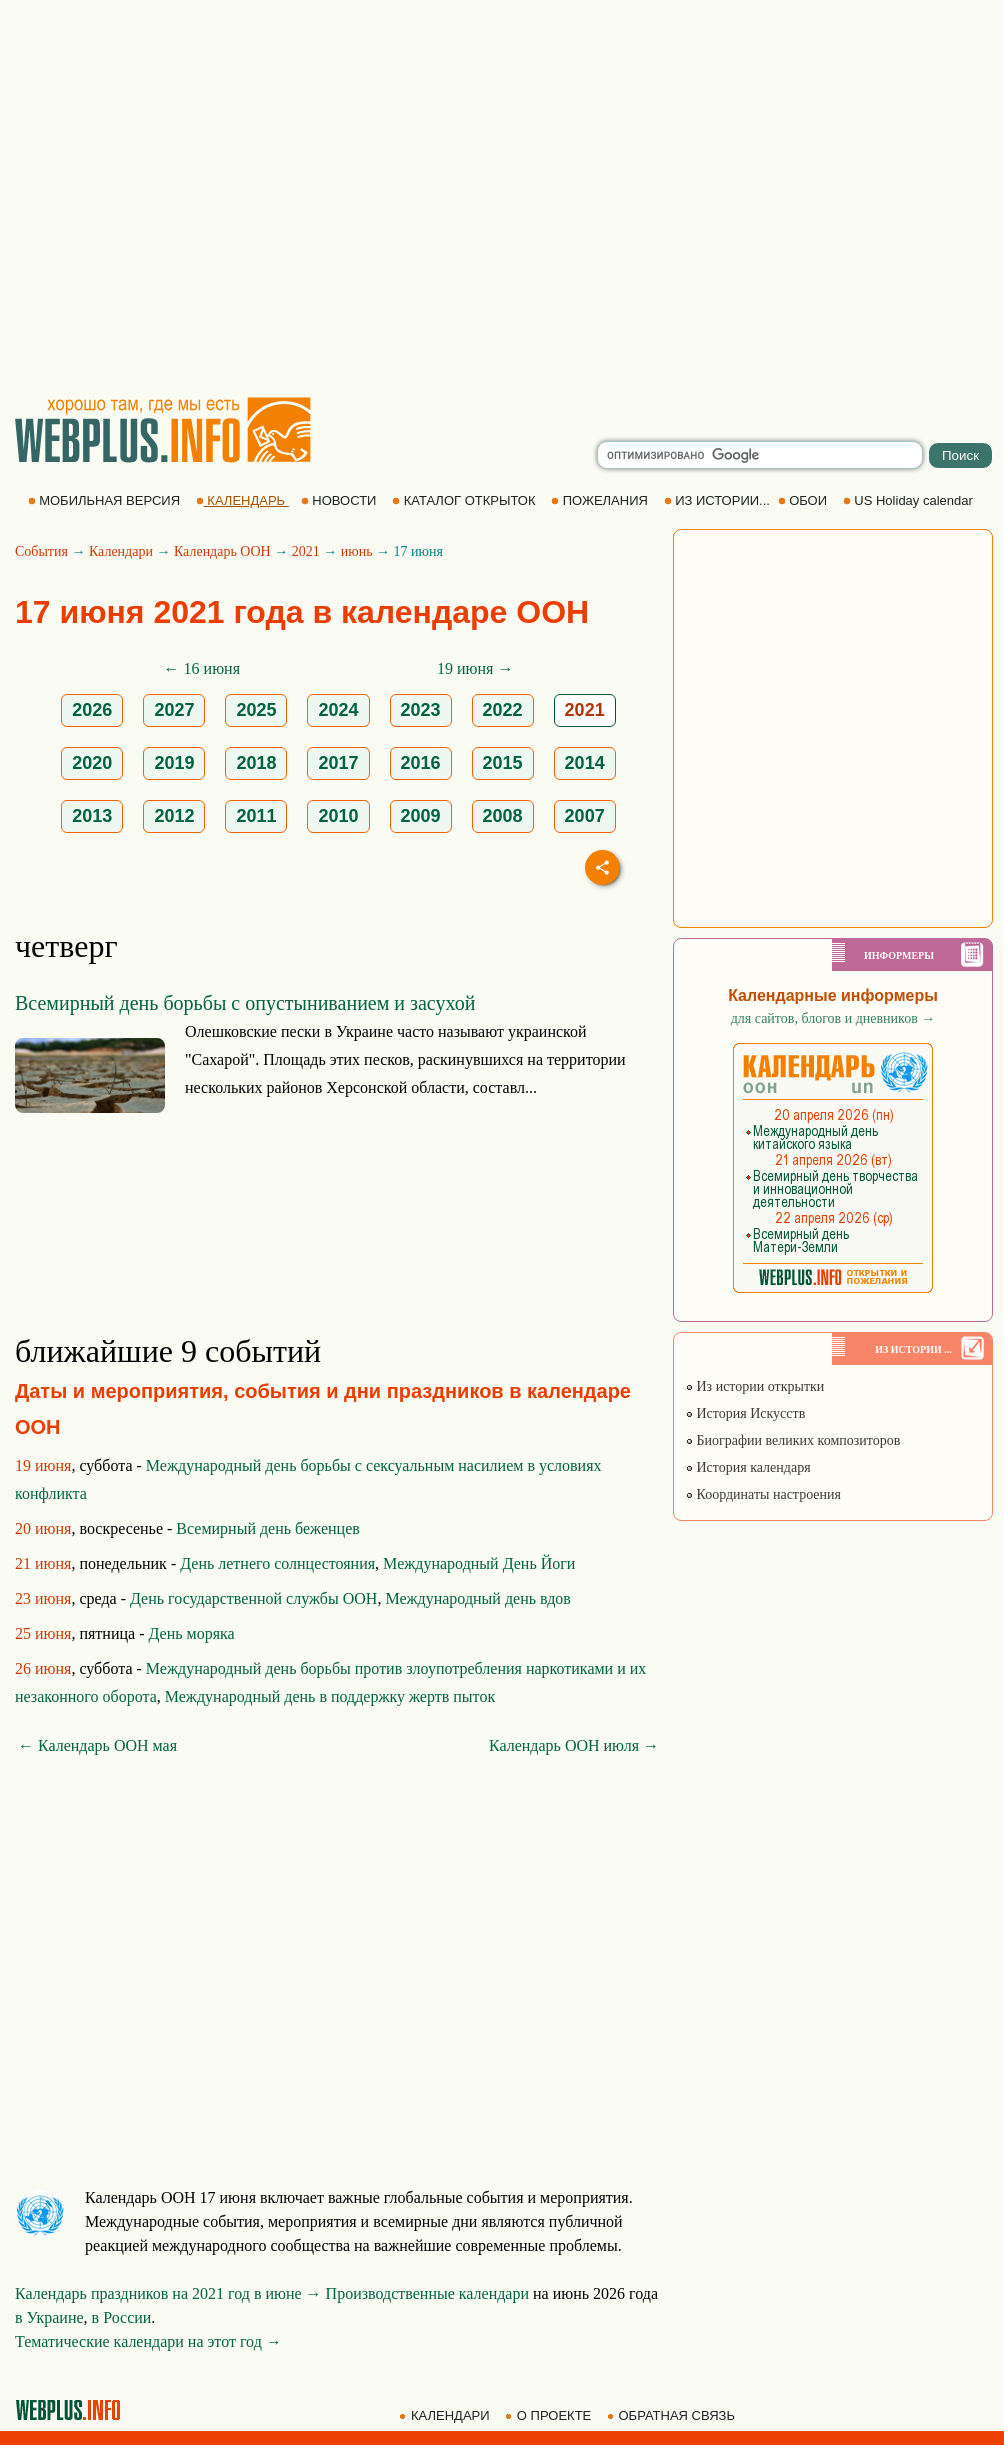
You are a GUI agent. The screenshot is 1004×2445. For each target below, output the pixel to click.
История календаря (748, 1467)
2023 (421, 710)
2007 (585, 816)
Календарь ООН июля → (574, 1745)
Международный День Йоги (479, 1563)
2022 (503, 710)
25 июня (43, 1633)
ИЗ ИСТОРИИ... (719, 500)
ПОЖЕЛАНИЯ (601, 500)
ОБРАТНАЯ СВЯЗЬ (673, 2415)
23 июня (43, 1598)
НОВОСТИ (340, 500)
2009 (421, 816)
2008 (503, 816)
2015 (503, 763)
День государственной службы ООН (253, 1598)
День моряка (191, 1633)
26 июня (43, 1668)
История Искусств (745, 1413)
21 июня (43, 1563)
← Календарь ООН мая (97, 1745)
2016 (421, 763)
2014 (585, 763)
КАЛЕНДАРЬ (242, 500)
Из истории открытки (754, 1386)
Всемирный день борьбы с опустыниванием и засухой (245, 1003)
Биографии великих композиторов (792, 1440)
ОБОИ (804, 500)
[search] (760, 455)
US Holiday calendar (910, 500)
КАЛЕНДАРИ (446, 2415)
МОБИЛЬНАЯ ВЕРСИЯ (106, 500)
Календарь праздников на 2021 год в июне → (168, 2293)
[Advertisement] (187, 197)
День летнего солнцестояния (277, 1563)
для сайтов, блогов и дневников (833, 1018)
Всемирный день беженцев (268, 1528)
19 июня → (475, 668)
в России (122, 2317)
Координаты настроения (763, 1494)
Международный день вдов (477, 1598)
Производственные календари (427, 2293)
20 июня (43, 1528)
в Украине (49, 2317)
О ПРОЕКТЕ (550, 2415)
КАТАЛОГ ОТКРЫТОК (465, 500)
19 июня (43, 1465)
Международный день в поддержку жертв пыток (330, 1696)
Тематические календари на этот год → (148, 2341)
